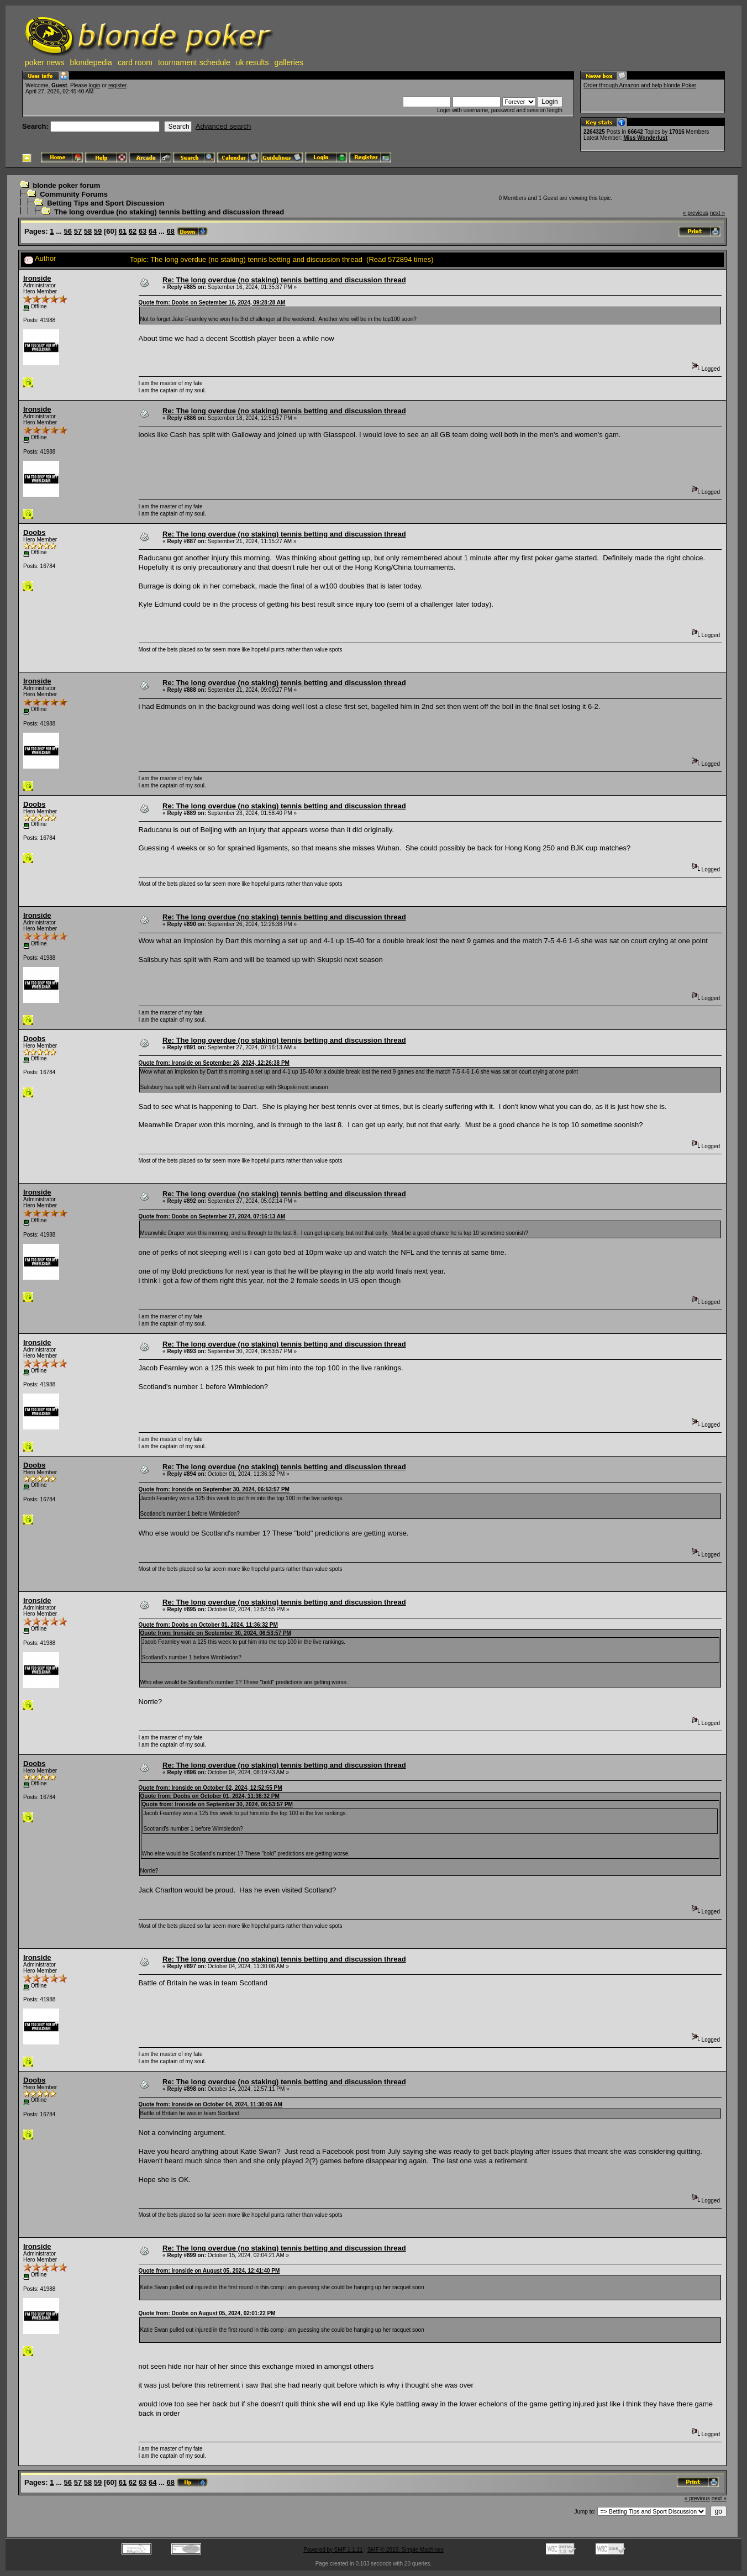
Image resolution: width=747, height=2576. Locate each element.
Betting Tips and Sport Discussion (105, 203)
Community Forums (74, 194)
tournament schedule (194, 62)
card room (135, 62)
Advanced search (223, 126)
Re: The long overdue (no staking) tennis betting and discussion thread (284, 280)
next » (717, 213)
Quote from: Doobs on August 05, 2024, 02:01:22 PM (207, 2313)
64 (152, 231)
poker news (45, 62)
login (94, 85)
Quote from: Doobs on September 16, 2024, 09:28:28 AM (212, 302)
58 (88, 231)
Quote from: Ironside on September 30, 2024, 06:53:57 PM (214, 1489)
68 (171, 231)
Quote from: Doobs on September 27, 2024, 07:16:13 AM (212, 1216)
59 (98, 231)
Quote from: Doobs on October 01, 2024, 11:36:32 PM (208, 1625)
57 (78, 231)
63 (142, 231)
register (117, 85)
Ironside (37, 278)
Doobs (34, 532)
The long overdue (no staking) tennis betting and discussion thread (169, 212)
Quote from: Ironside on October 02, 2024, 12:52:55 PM (210, 1788)
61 (123, 231)
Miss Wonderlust (645, 138)
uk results (252, 62)
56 (68, 231)
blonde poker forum (66, 185)
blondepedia (91, 62)
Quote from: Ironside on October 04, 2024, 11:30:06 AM (210, 2104)
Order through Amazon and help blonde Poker (639, 85)
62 (132, 231)
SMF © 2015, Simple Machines (405, 2550)
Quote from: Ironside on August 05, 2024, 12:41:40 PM (209, 2271)
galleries (289, 62)
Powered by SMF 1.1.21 (332, 2550)
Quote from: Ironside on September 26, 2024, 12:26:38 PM (214, 1063)
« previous (695, 213)
